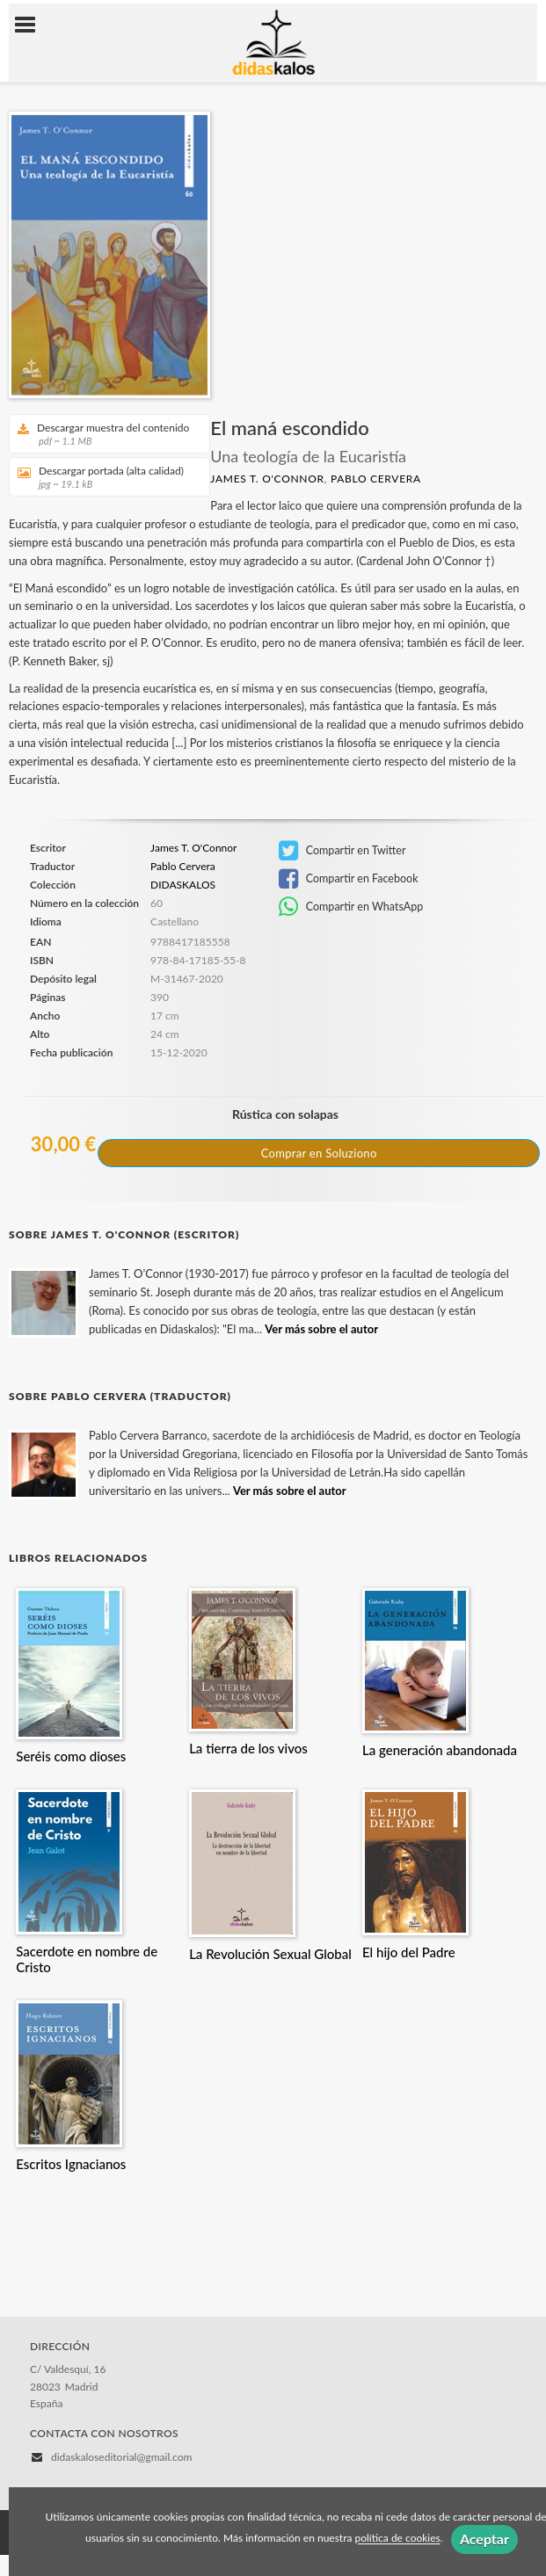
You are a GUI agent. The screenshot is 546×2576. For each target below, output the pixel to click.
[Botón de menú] (31, 25)
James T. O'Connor (267, 478)
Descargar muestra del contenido (103, 433)
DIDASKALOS (182, 885)
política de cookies (397, 2538)
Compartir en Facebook (349, 878)
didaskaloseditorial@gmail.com (121, 2457)
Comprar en (319, 1153)
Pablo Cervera (376, 478)
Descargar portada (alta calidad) (103, 477)
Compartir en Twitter (342, 850)
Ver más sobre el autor (321, 1329)
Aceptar (484, 2538)
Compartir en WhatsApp (351, 907)
